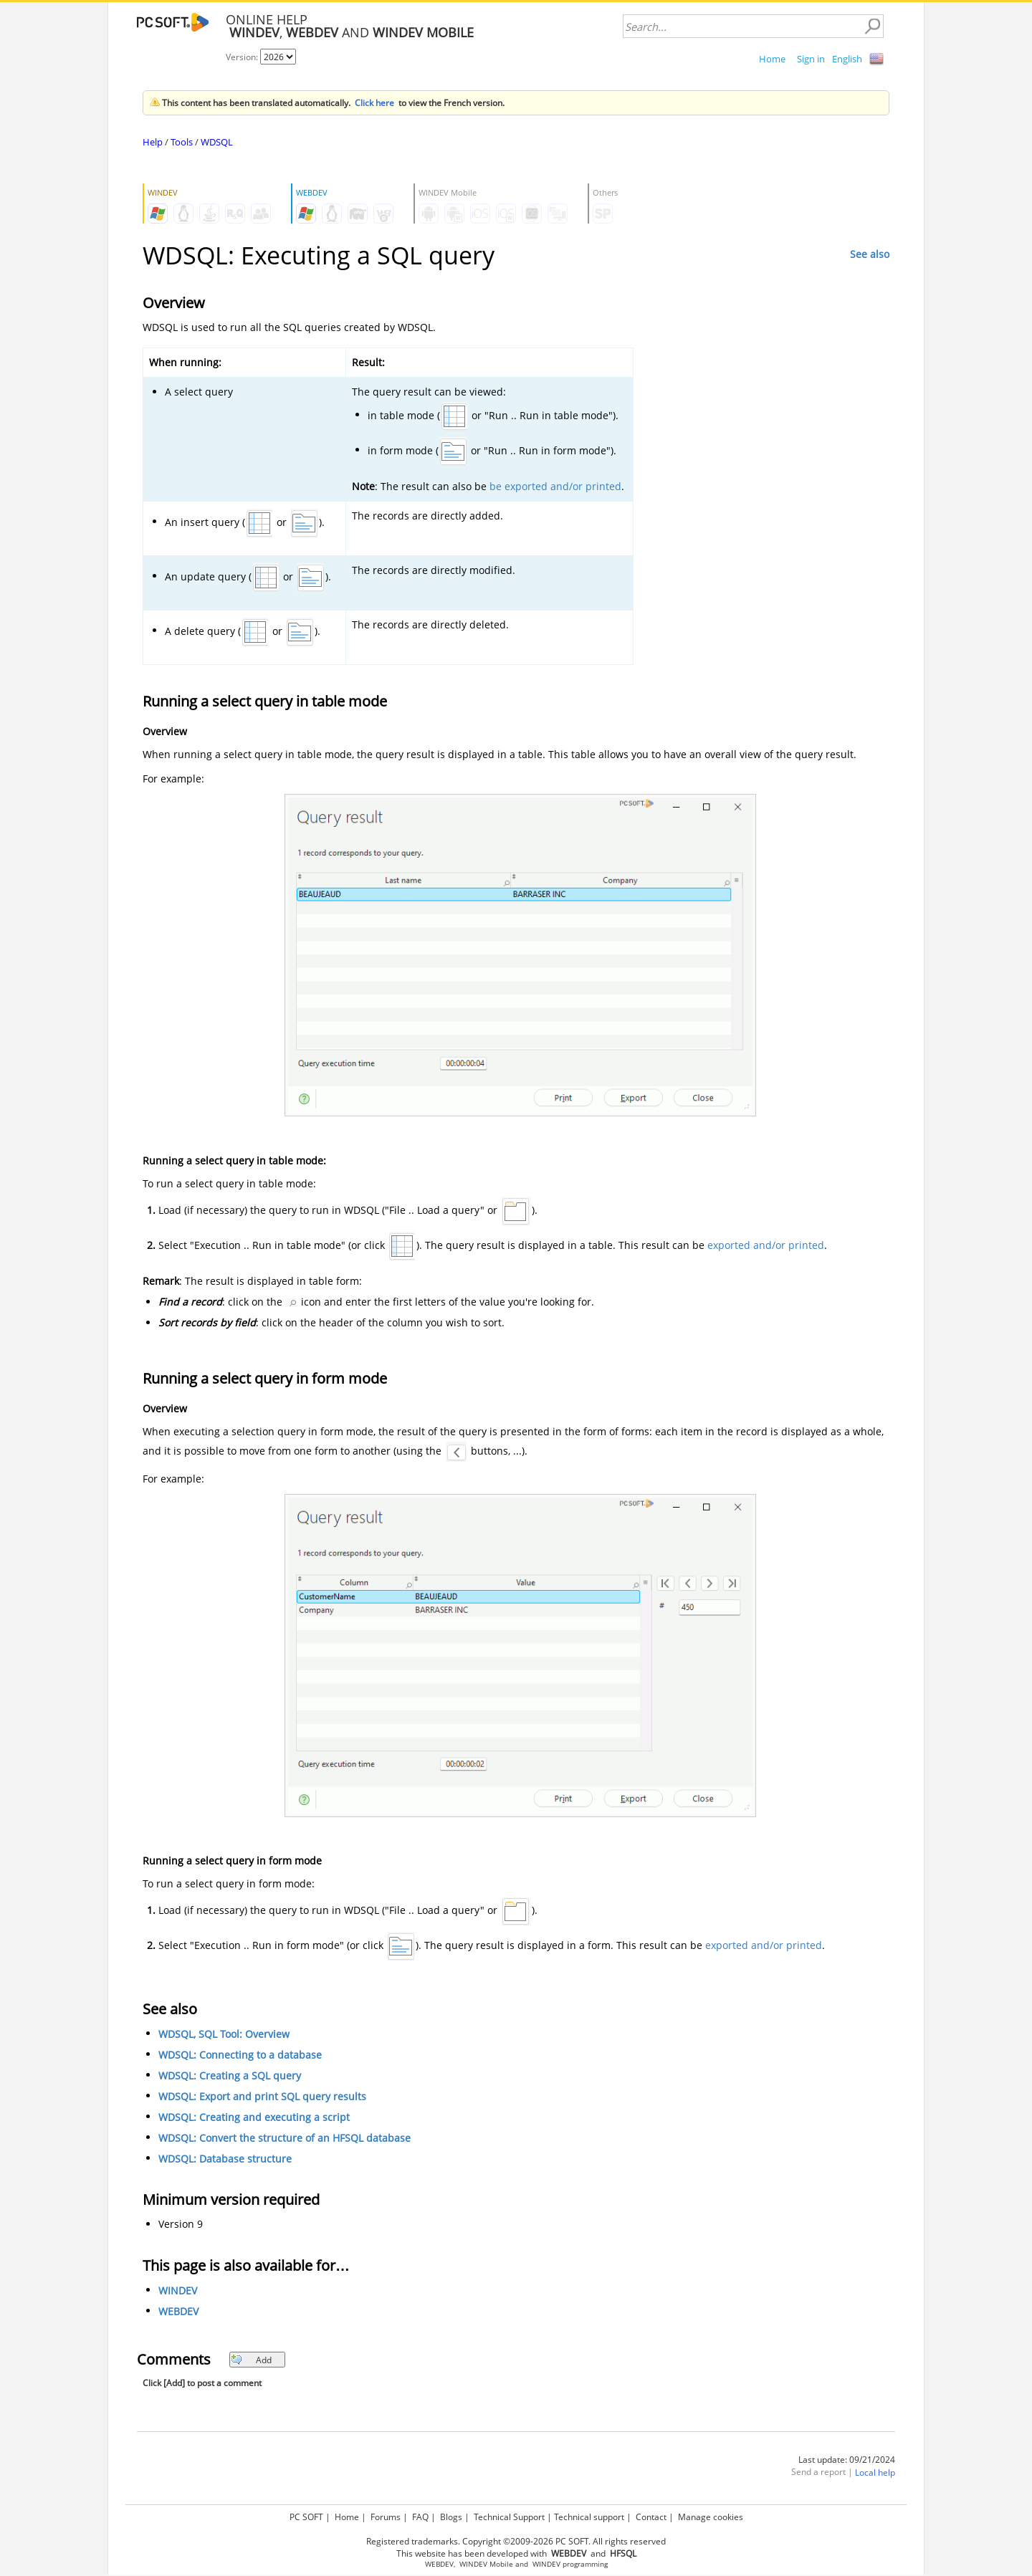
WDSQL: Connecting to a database (240, 2055)
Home (772, 58)
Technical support (589, 2517)
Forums (386, 2517)
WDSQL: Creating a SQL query (229, 2075)
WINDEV (177, 2290)
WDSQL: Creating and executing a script (254, 2117)
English (847, 58)
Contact (651, 2517)
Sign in (811, 58)
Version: (243, 57)
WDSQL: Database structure (225, 2158)
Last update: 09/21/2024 (846, 2459)
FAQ (420, 2517)
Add (251, 2360)
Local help (875, 2472)
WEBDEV (178, 2311)
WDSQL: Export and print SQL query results (262, 2096)
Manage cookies (710, 2517)
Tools (182, 141)
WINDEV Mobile (486, 2564)
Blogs (451, 2517)
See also (869, 254)
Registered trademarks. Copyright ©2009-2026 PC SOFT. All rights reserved (516, 2541)
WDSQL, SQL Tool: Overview (224, 2034)
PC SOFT (306, 2517)
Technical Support (509, 2517)
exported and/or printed (765, 1245)
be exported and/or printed (555, 486)
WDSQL (217, 141)
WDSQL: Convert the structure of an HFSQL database (284, 2138)
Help (153, 141)
